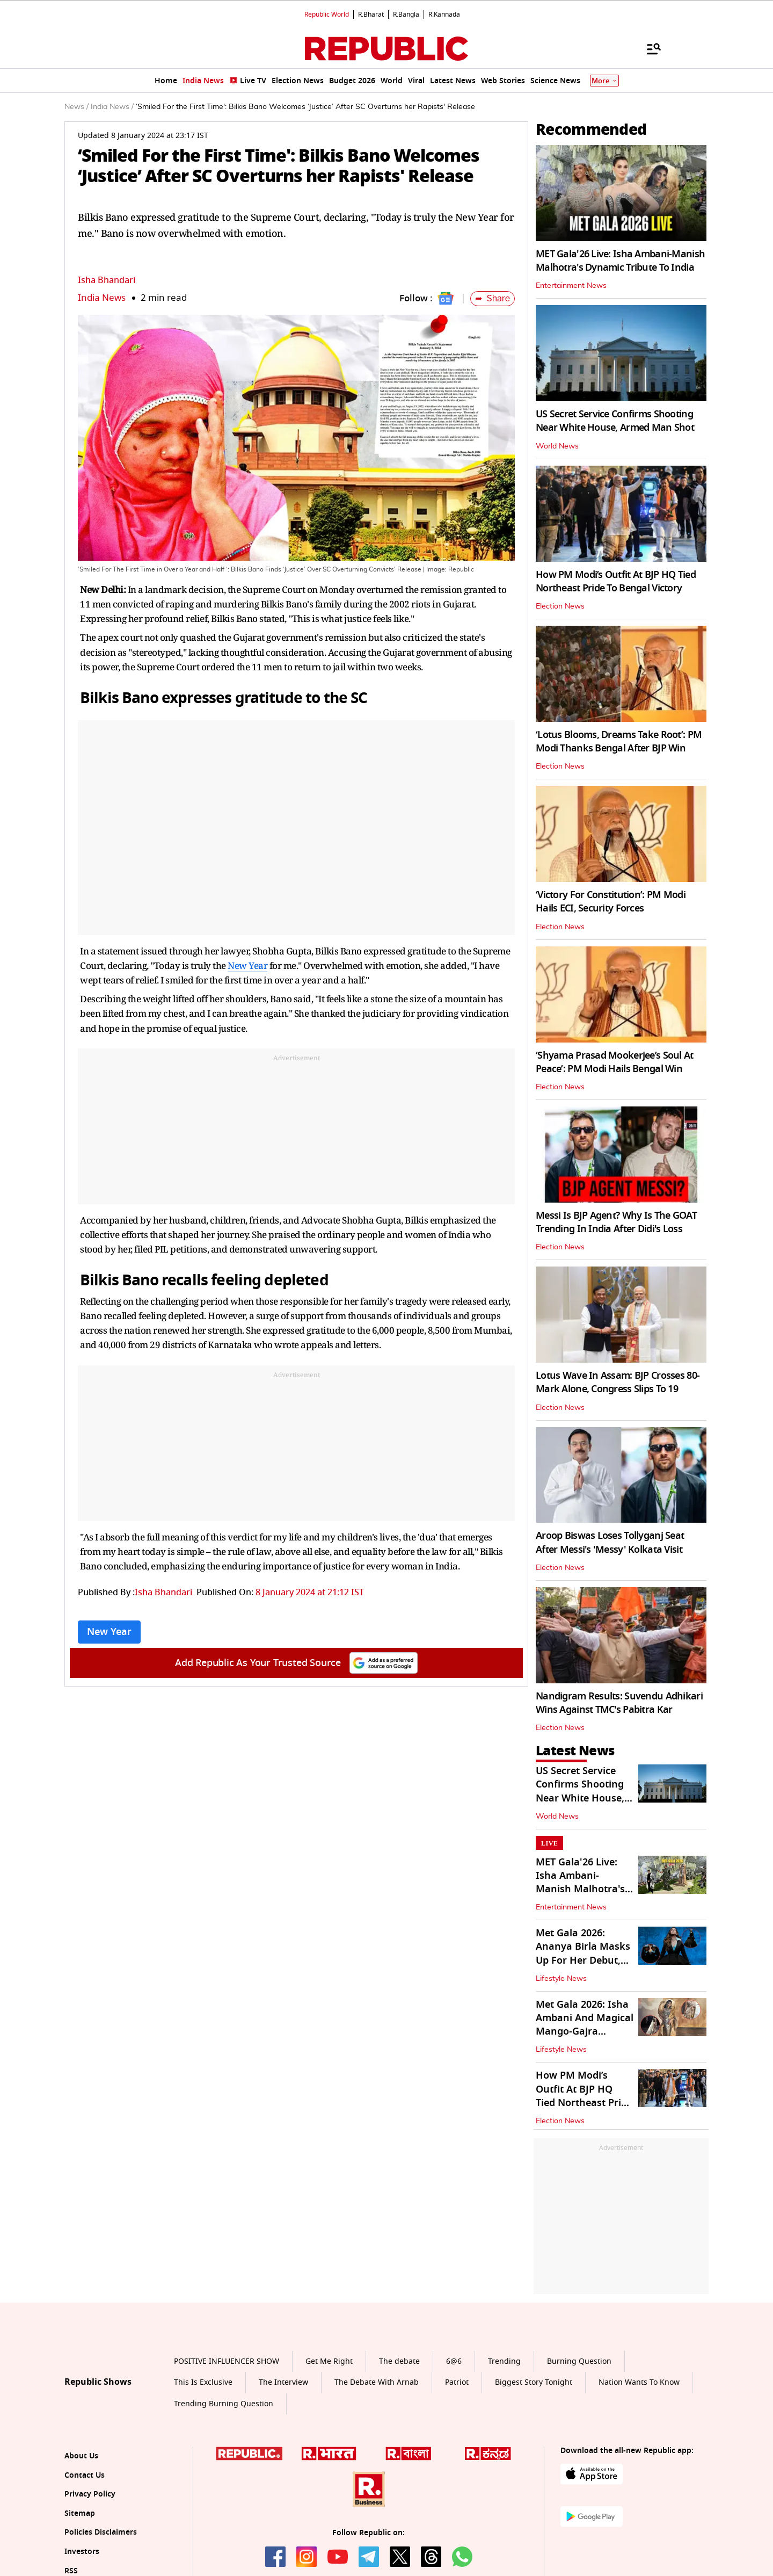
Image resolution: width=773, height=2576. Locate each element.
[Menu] (648, 48)
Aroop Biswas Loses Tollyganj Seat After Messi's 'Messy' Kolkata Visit (610, 1542)
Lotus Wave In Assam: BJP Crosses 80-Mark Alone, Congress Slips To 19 (617, 1382)
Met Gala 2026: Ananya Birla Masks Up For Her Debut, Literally (583, 1953)
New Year (247, 965)
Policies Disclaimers (100, 2532)
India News (102, 298)
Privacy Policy (89, 2494)
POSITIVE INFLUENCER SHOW (226, 2361)
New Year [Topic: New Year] (109, 1632)
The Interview (283, 2382)
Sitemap (79, 2513)
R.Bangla (406, 14)
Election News (560, 606)
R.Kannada (444, 14)
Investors (81, 2551)
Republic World (326, 14)
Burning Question (579, 2361)
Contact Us (84, 2475)
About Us (81, 2456)
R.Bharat (371, 14)
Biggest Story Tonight (533, 2382)
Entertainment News (571, 286)
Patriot (457, 2382)
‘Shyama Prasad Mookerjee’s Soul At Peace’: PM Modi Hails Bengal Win (615, 1062)
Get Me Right (329, 2361)
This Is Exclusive (203, 2382)
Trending (504, 2361)
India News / (112, 107)
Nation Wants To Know (639, 2382)
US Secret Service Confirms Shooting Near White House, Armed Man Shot (615, 421)
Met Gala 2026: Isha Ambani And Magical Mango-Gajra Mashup (584, 2025)
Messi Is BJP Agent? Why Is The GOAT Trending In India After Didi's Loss (616, 1222)
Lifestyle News (561, 1978)
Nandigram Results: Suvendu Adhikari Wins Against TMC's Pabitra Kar (619, 1703)
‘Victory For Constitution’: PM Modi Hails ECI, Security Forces (611, 901)
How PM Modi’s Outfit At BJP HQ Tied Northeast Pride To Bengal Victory (616, 581)
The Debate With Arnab (376, 2382)
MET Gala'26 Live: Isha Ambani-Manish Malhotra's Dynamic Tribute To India (620, 260)
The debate (399, 2361)
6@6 (454, 2361)
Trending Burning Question (223, 2403)
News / (76, 107)
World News (557, 446)
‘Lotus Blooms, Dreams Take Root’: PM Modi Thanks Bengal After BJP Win (619, 741)
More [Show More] (604, 81)
